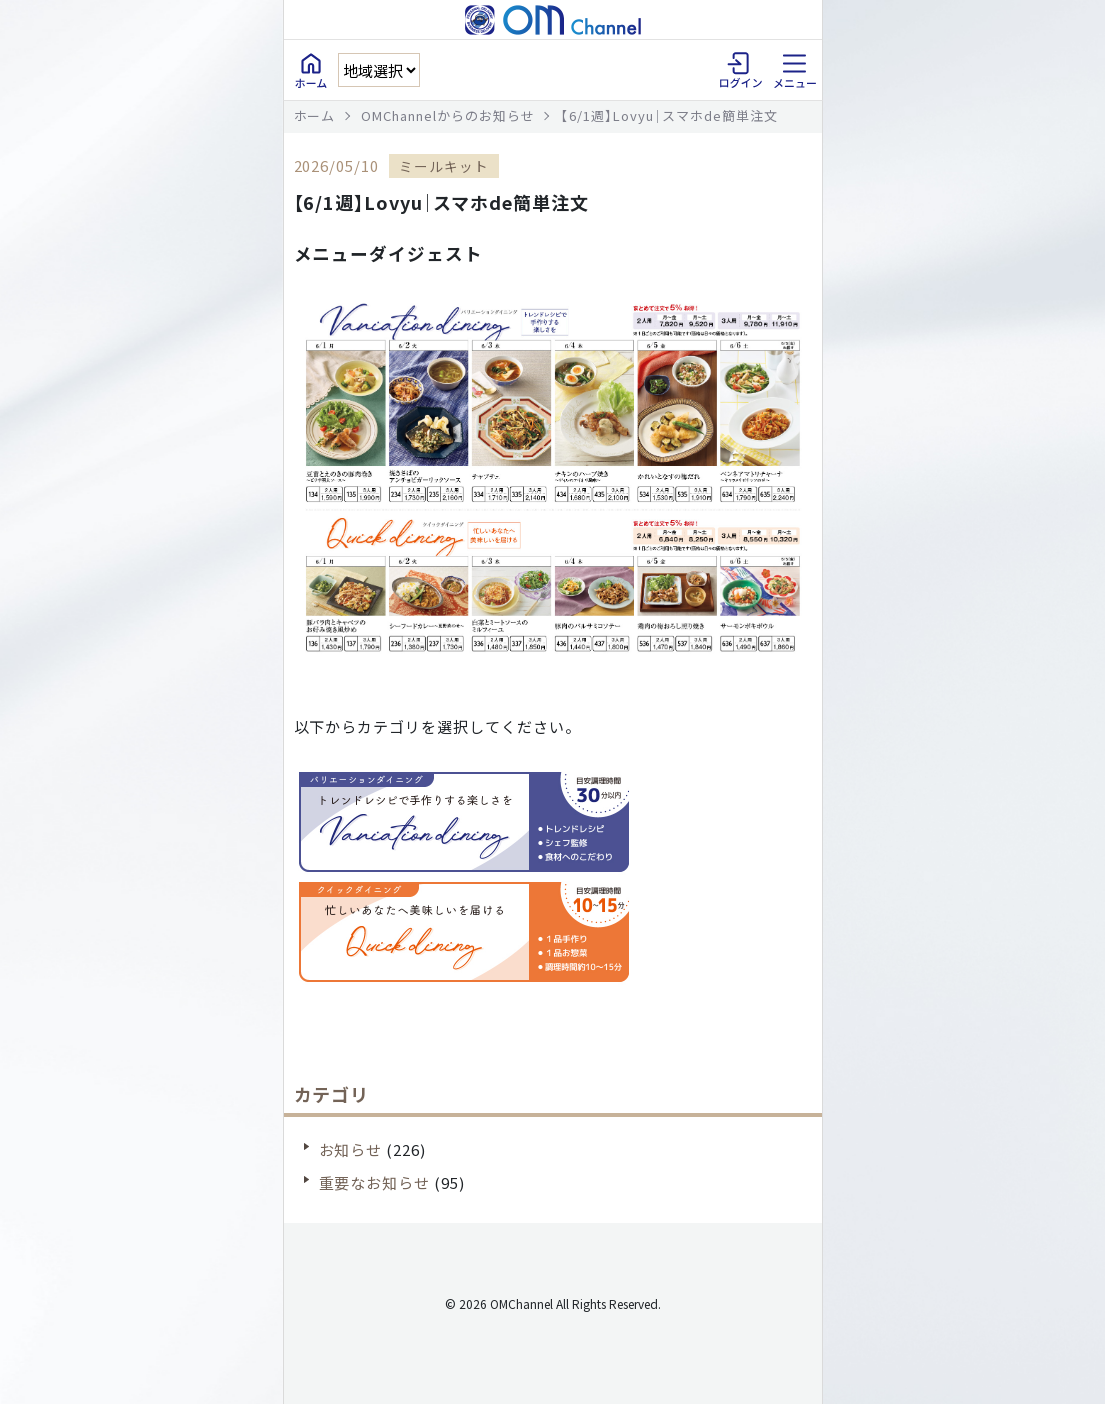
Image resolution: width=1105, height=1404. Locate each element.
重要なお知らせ (375, 1182)
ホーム (315, 115)
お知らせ (351, 1149)
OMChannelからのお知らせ (448, 115)
